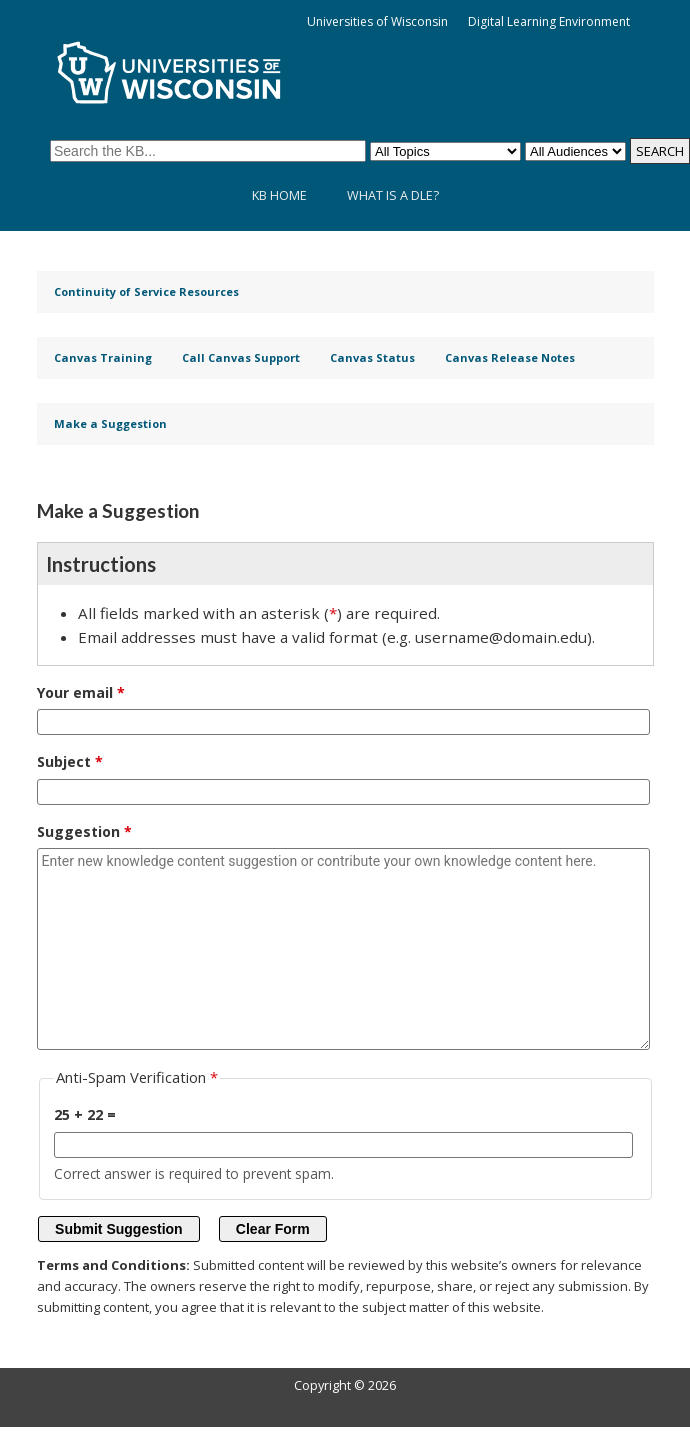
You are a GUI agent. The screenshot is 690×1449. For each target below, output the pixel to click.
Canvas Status (372, 357)
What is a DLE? (393, 195)
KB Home (279, 195)
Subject (64, 761)
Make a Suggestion (110, 423)
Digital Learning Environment (549, 21)
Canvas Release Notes (510, 357)
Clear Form (273, 1229)
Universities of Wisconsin (377, 21)
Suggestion (78, 831)
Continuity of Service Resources (146, 291)
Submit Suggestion (119, 1229)
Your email (75, 692)
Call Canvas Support (241, 357)
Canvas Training (103, 357)
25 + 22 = (85, 1114)
